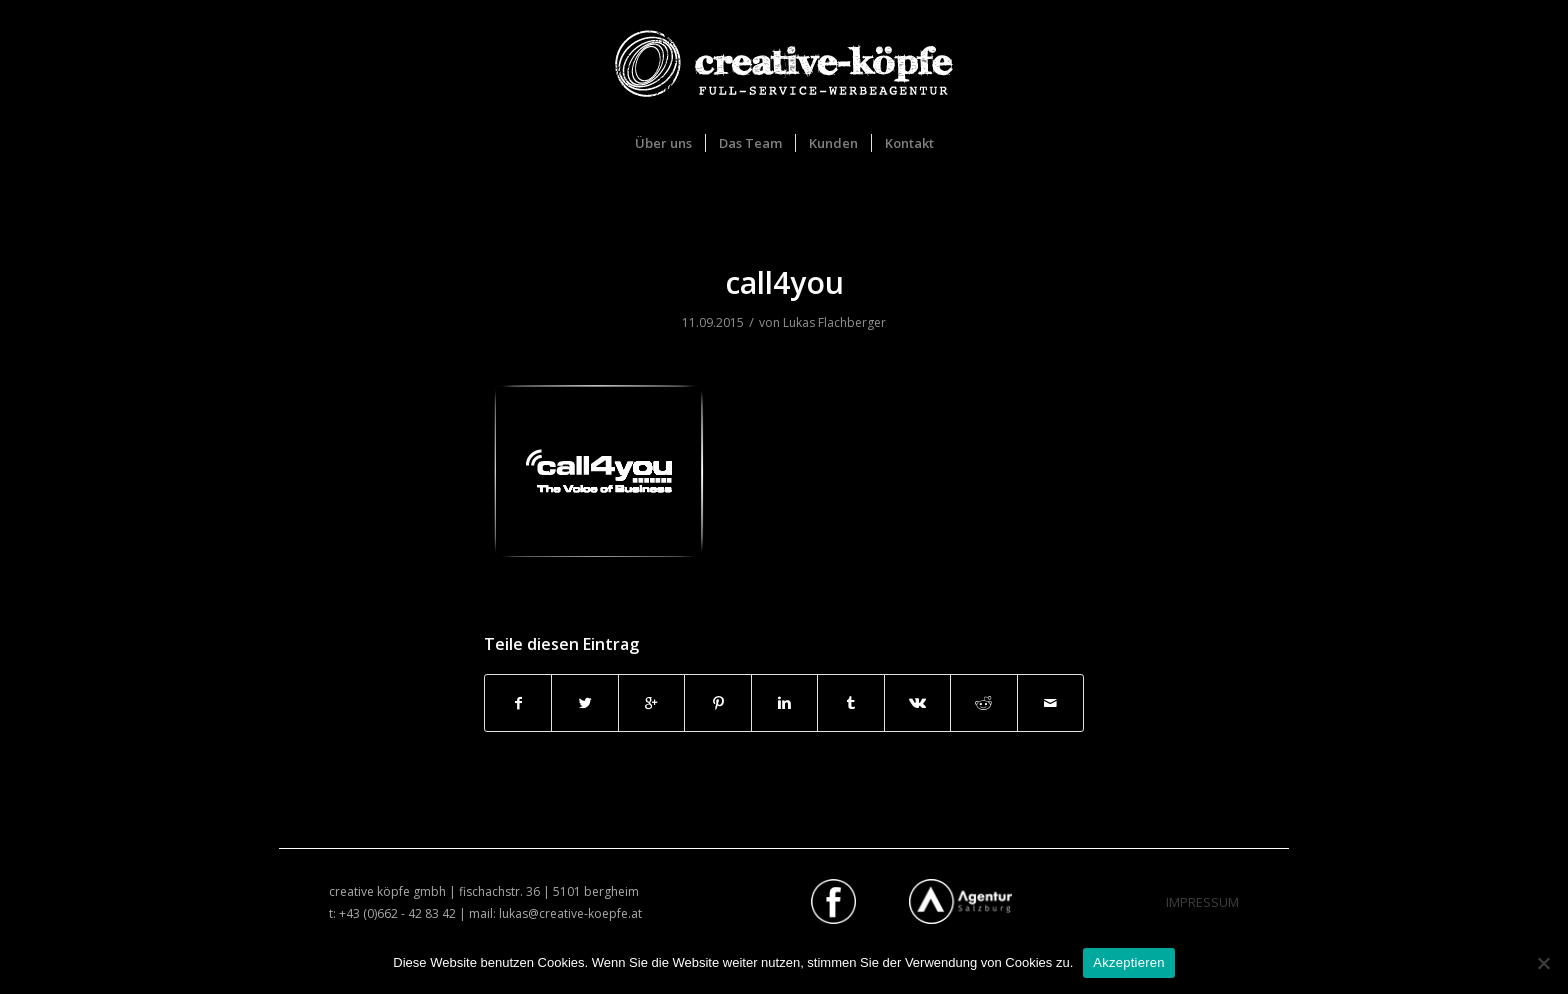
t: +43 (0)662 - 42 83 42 (392, 913)
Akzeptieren (1128, 962)
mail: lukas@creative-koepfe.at (555, 913)
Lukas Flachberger (834, 322)
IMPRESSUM (1202, 902)
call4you (784, 282)
